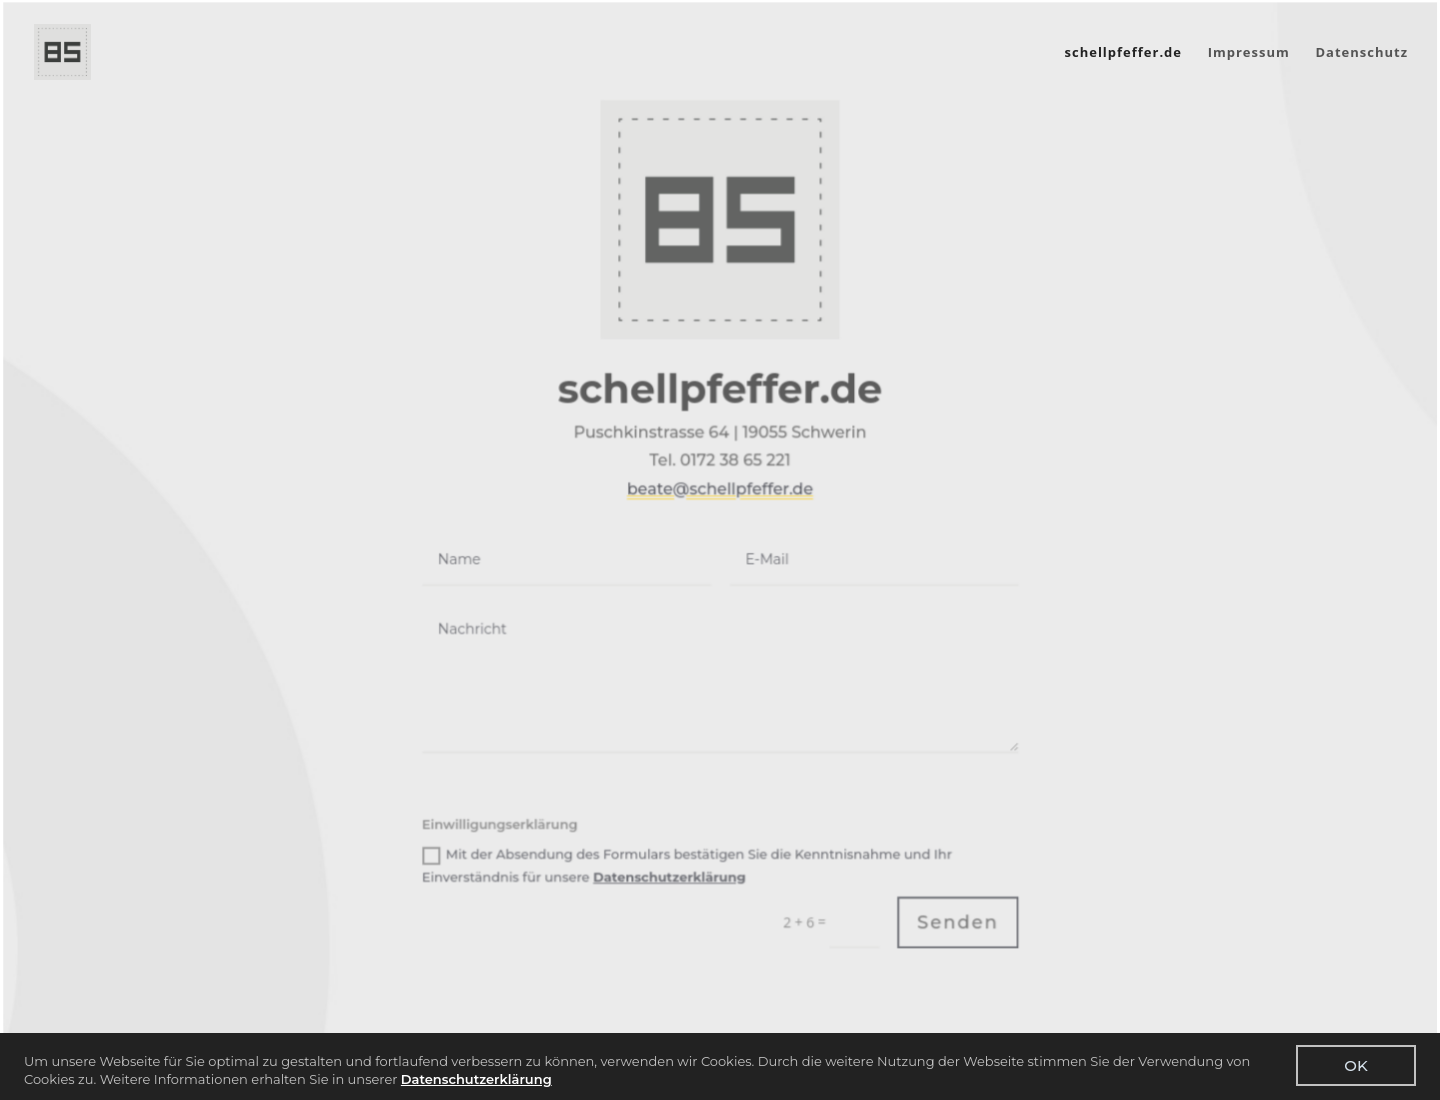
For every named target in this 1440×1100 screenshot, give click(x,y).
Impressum (1249, 53)
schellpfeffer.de (1124, 53)
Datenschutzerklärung (476, 1079)
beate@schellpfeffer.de (719, 482)
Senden (956, 913)
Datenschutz (1361, 53)
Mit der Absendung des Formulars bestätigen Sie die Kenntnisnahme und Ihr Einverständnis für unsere (687, 856)
